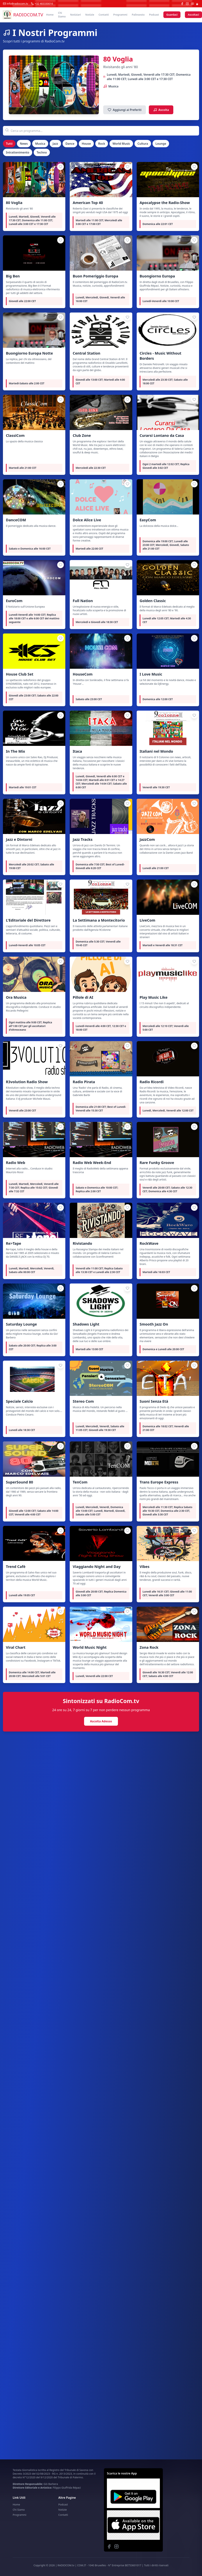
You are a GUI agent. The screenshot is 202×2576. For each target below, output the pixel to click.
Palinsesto (138, 14)
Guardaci (172, 14)
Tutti (9, 144)
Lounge (160, 144)
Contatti (104, 14)
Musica (40, 144)
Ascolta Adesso (101, 1721)
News (24, 144)
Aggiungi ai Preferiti (124, 110)
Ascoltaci (193, 14)
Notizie (89, 14)
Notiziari (75, 14)
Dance (70, 144)
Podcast (154, 14)
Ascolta (161, 110)
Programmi (120, 14)
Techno (42, 152)
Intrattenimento (17, 152)
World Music (121, 144)
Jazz (55, 144)
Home (50, 14)
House (86, 144)
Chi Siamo (62, 14)
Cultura (142, 144)
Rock (101, 144)
